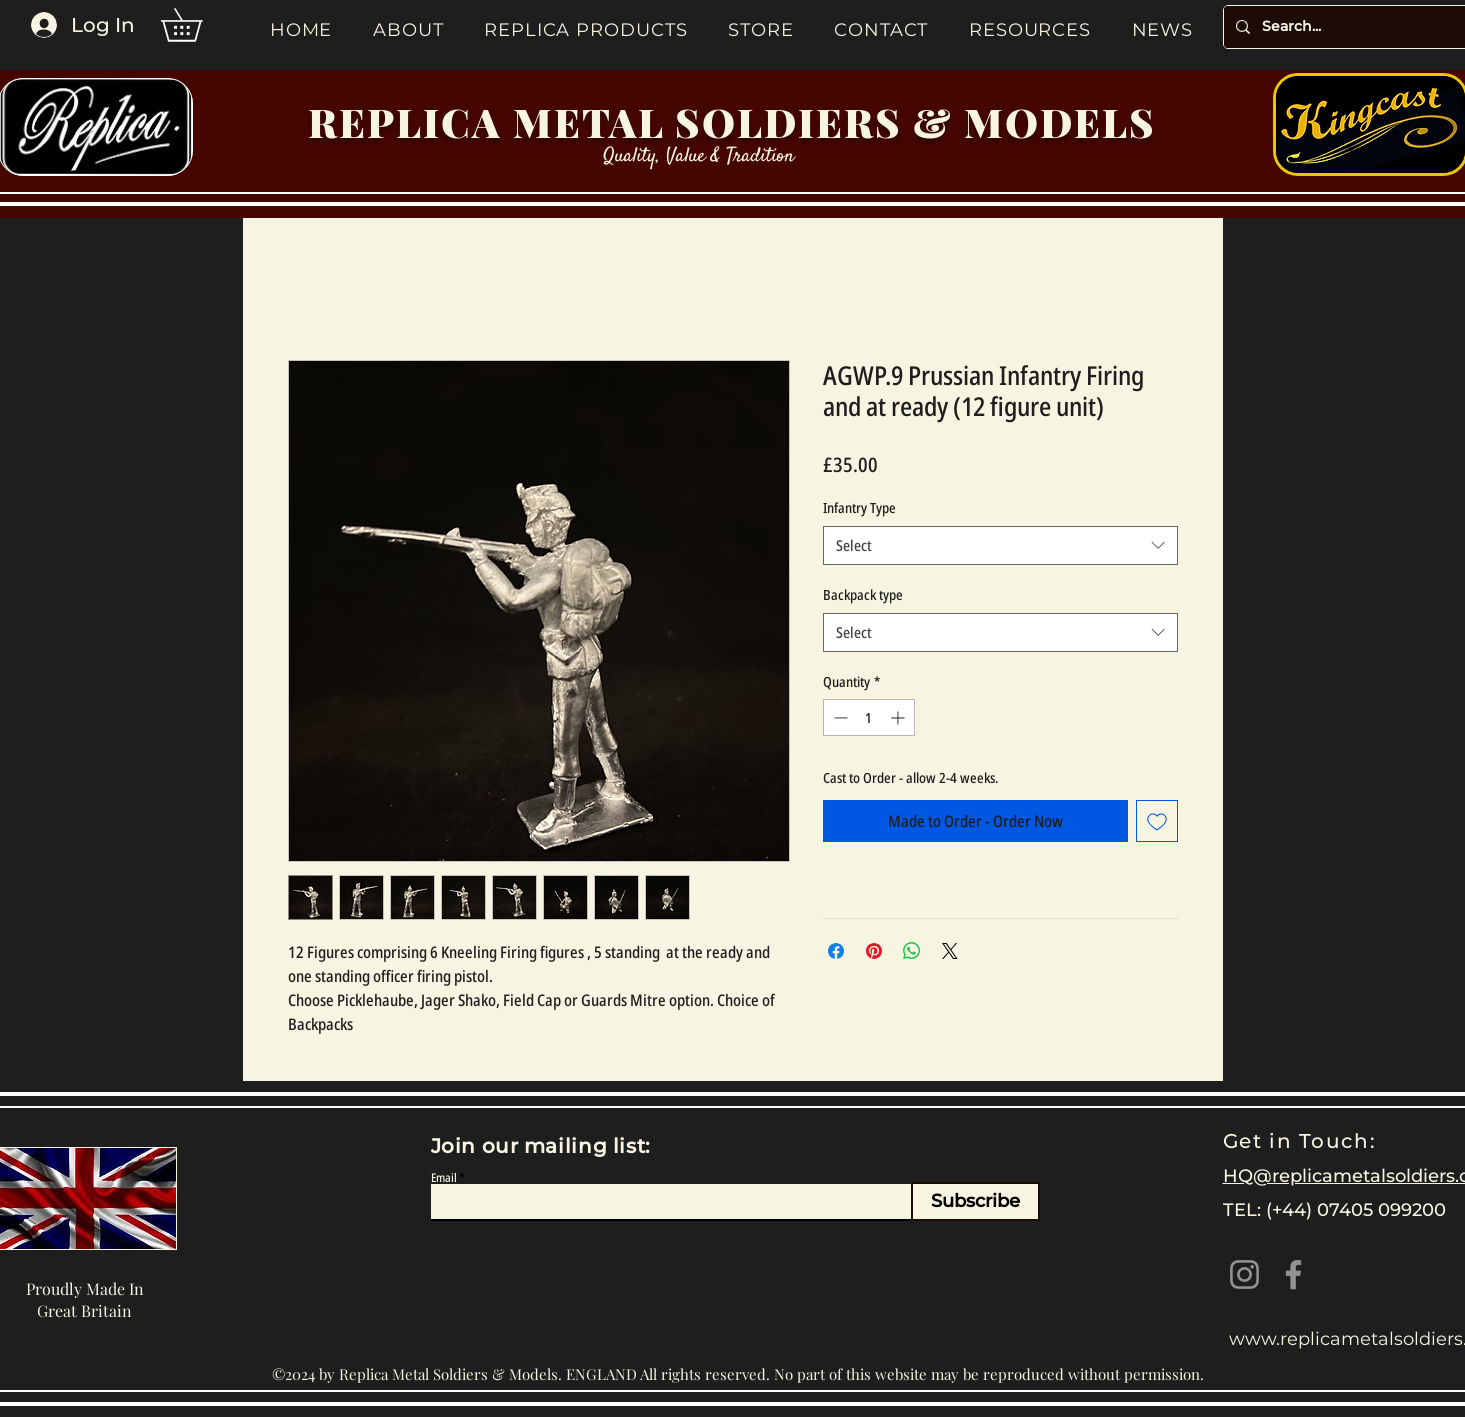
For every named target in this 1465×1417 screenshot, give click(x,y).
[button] (197, 25)
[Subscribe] (975, 1201)
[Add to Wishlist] (1157, 821)
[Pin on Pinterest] (874, 951)
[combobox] (1000, 545)
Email (444, 1178)
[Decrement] (838, 717)
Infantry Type (859, 507)
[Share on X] (950, 951)
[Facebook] (1293, 1274)
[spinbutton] (869, 717)
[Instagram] (1244, 1274)
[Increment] (899, 717)
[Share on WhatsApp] (912, 951)
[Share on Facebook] (836, 951)
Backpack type (863, 594)
